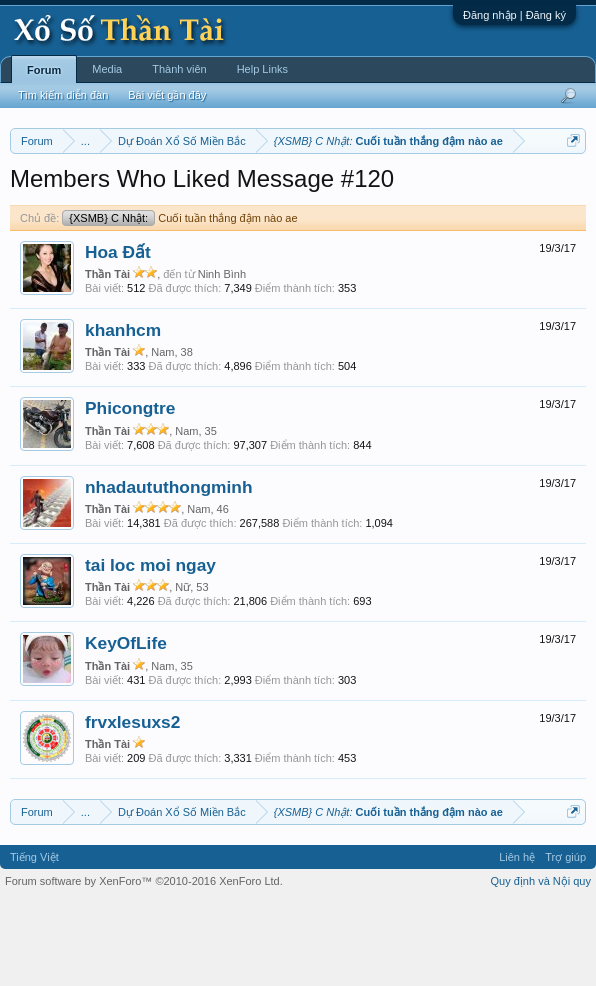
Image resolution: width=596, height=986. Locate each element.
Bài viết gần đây (167, 95)
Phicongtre (130, 491)
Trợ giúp (565, 939)
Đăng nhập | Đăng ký (514, 15)
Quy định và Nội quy (541, 964)
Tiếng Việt (34, 939)
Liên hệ (517, 939)
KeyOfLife (126, 726)
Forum (44, 70)
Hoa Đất (118, 334)
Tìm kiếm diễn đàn (63, 95)
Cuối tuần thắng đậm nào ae (179, 300)
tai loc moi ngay (150, 647)
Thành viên (179, 69)
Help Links (262, 69)
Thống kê (137, 213)
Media (107, 69)
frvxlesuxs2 (132, 804)
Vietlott (231, 191)
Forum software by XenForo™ (144, 964)
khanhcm (123, 412)
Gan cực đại (206, 213)
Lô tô (318, 213)
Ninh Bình (222, 356)
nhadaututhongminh (168, 569)
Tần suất (271, 213)
